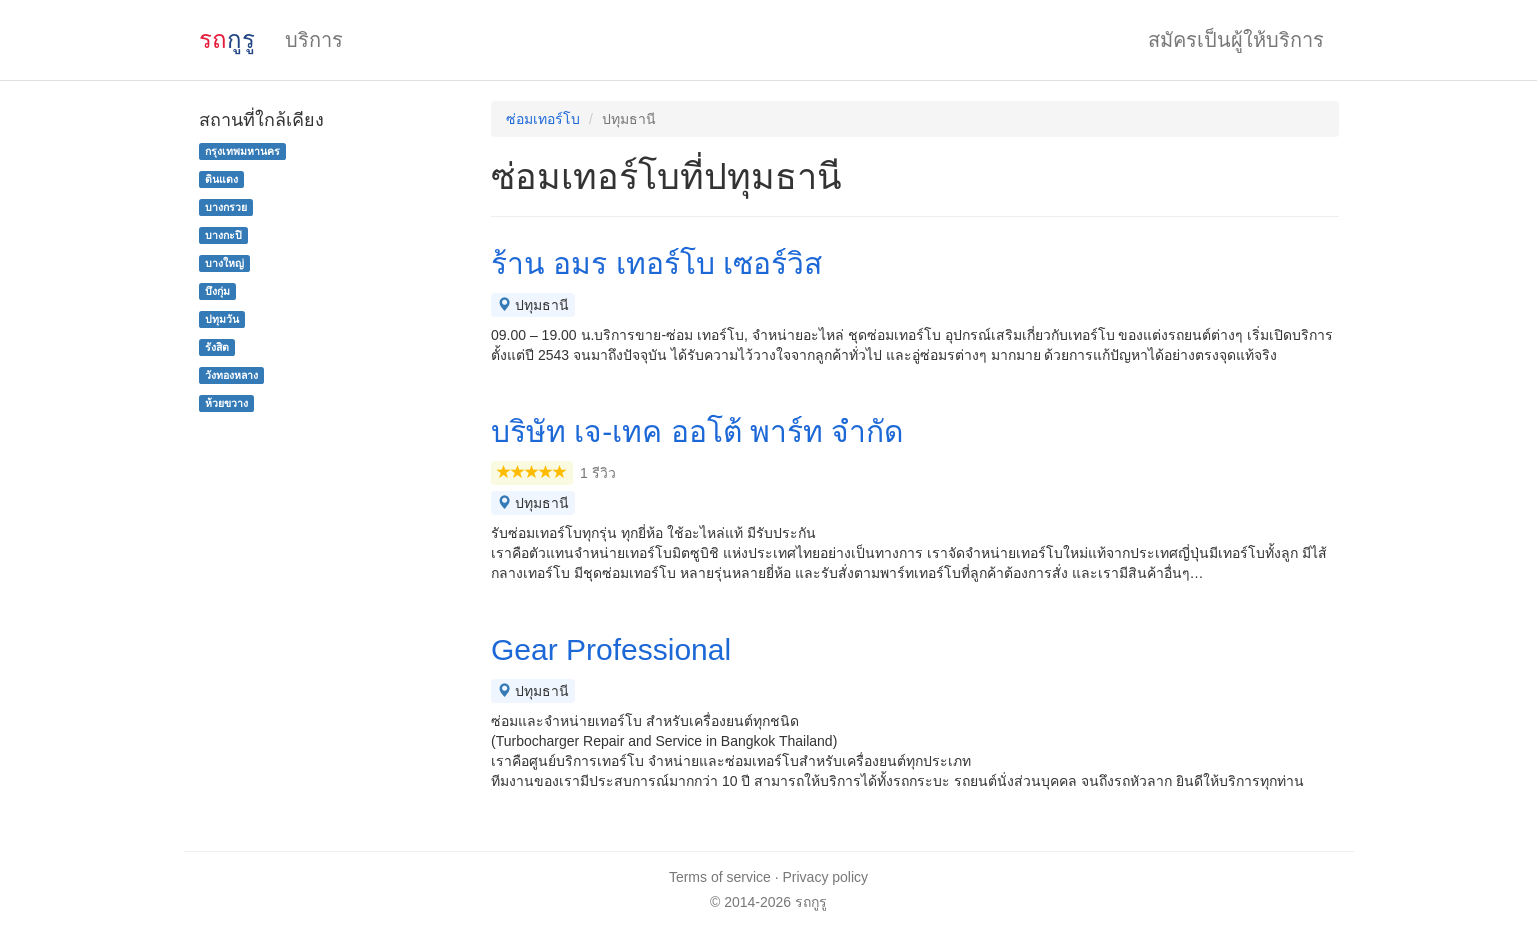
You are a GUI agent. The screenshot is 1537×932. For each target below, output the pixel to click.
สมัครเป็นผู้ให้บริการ (1236, 40)
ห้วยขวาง (226, 403)
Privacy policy (826, 877)
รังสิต (217, 347)
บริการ (314, 40)
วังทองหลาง (231, 375)
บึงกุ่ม (217, 291)
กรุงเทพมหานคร (242, 151)
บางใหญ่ (224, 263)
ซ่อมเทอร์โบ (543, 119)
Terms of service (720, 877)
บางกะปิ (223, 235)
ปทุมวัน (222, 319)
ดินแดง (221, 179)
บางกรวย (226, 207)
